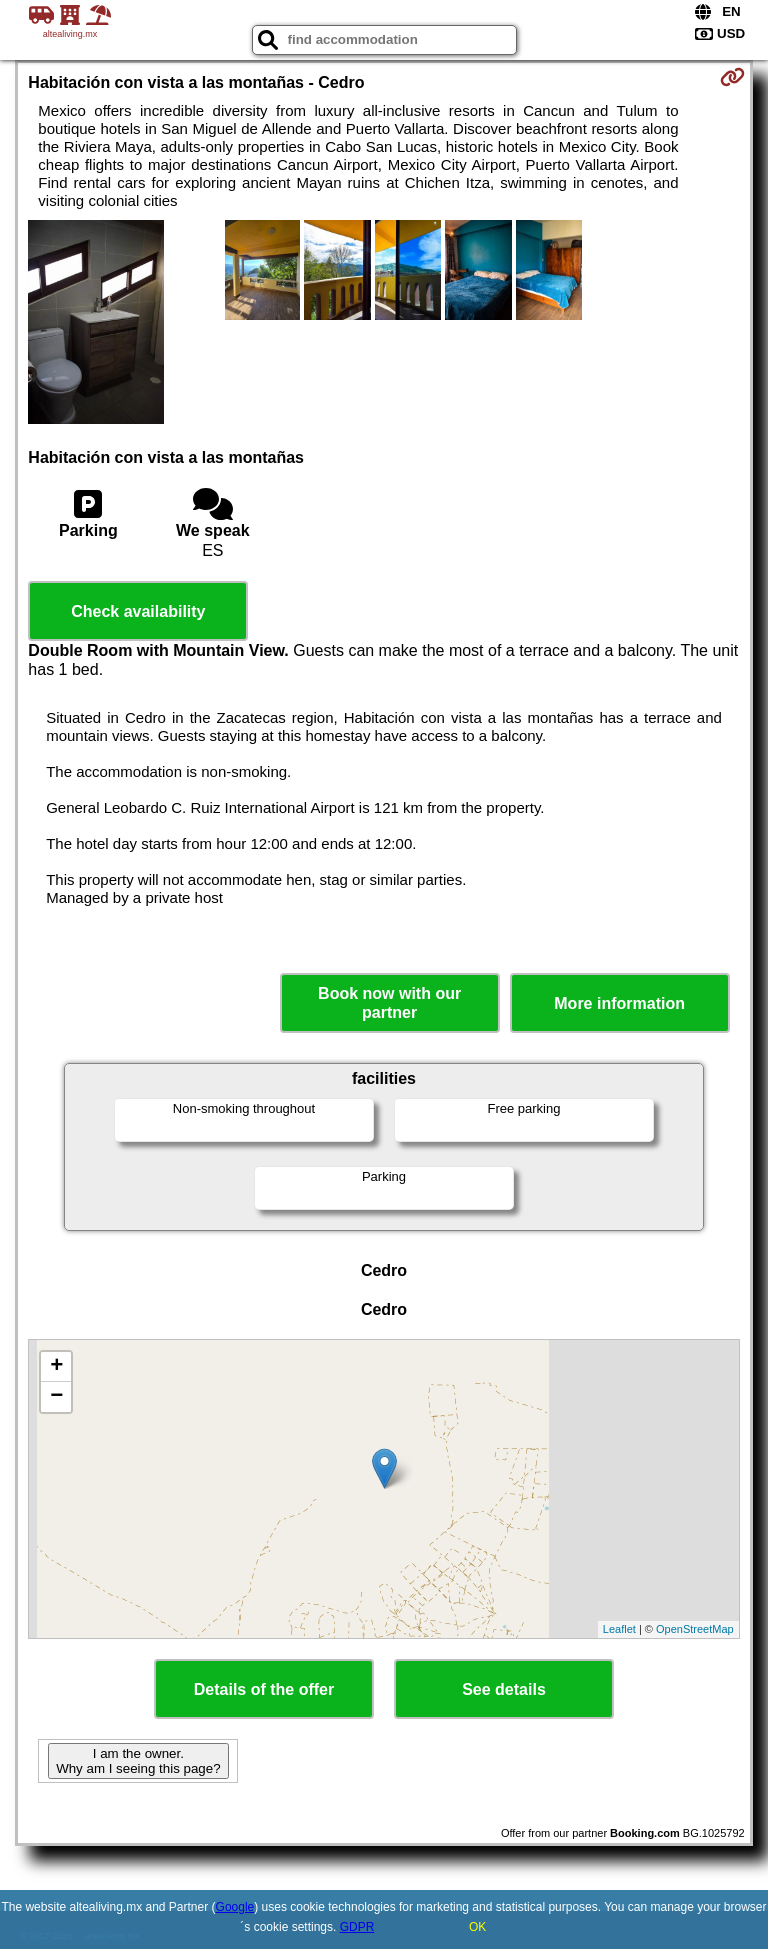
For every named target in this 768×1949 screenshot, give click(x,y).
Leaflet (619, 1629)
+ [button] (56, 1367)
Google (235, 1907)
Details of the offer (264, 1689)
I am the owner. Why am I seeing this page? (138, 1761)
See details (504, 1689)
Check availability (138, 611)
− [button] (56, 1397)
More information (619, 1003)
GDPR (357, 1927)
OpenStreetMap (695, 1629)
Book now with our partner (389, 1003)
